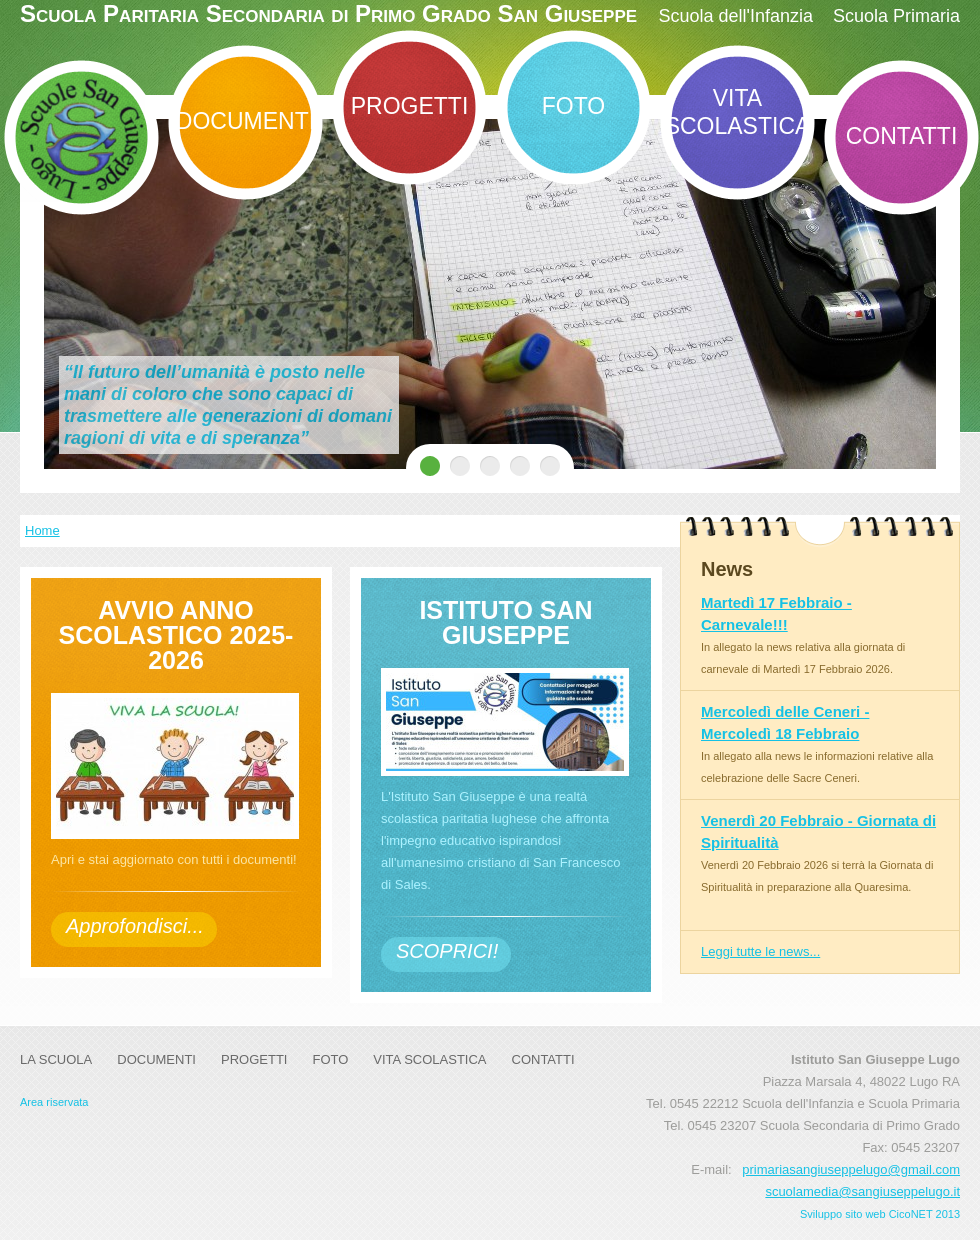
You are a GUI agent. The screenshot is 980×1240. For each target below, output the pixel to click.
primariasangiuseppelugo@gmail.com (851, 1169)
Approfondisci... (135, 926)
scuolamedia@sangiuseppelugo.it (862, 1191)
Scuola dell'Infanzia (735, 16)
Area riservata (54, 1102)
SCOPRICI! (447, 951)
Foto (573, 106)
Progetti (410, 106)
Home (42, 530)
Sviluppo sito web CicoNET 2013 (880, 1214)
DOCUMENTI (245, 121)
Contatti (902, 136)
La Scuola (56, 1059)
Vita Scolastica (738, 112)
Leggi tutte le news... (760, 951)
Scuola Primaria (896, 16)
